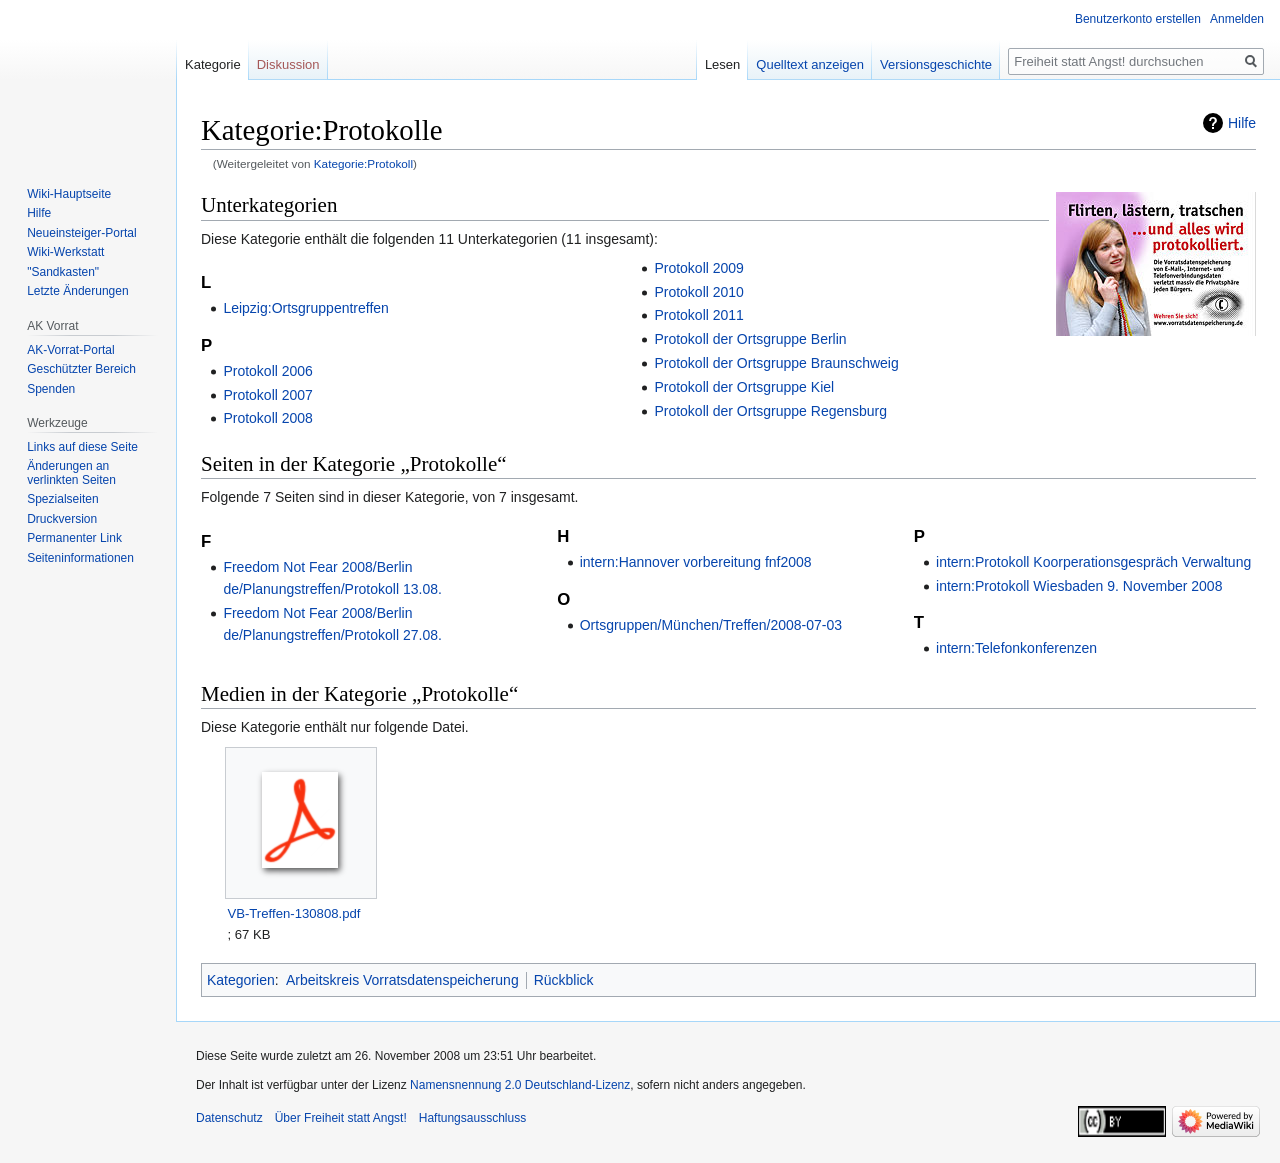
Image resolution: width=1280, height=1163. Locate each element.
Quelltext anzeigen (810, 64)
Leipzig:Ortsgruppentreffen (306, 308)
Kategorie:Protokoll (363, 163)
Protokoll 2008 (268, 418)
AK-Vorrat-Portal (70, 350)
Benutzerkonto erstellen (1138, 19)
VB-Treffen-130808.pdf (293, 913)
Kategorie (213, 64)
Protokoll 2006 (268, 371)
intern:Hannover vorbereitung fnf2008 (696, 562)
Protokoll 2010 (699, 292)
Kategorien (241, 980)
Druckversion (62, 519)
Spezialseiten (62, 499)
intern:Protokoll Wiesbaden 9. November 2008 (1079, 586)
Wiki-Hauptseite (69, 194)
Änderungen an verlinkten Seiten (71, 473)
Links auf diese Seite (82, 447)
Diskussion (288, 64)
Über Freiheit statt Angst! (341, 1118)
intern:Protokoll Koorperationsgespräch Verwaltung (1093, 562)
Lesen (722, 64)
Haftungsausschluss (472, 1118)
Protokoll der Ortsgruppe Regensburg (770, 411)
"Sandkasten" (63, 272)
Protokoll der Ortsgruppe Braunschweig (776, 363)
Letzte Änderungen (77, 291)
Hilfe (1242, 123)
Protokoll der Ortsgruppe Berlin (750, 339)
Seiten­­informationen (80, 558)
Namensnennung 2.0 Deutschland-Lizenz (520, 1085)
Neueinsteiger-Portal (81, 233)
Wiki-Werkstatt (65, 252)
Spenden (51, 389)
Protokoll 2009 (699, 268)
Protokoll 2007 (268, 395)
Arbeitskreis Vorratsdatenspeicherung (402, 980)
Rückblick (564, 980)
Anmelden (1237, 19)
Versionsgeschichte (936, 64)
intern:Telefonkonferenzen (1016, 648)
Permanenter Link (74, 538)
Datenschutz (229, 1118)
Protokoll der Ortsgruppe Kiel (744, 387)
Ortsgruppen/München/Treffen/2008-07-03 (711, 625)
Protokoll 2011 (699, 315)
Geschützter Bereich (81, 369)
